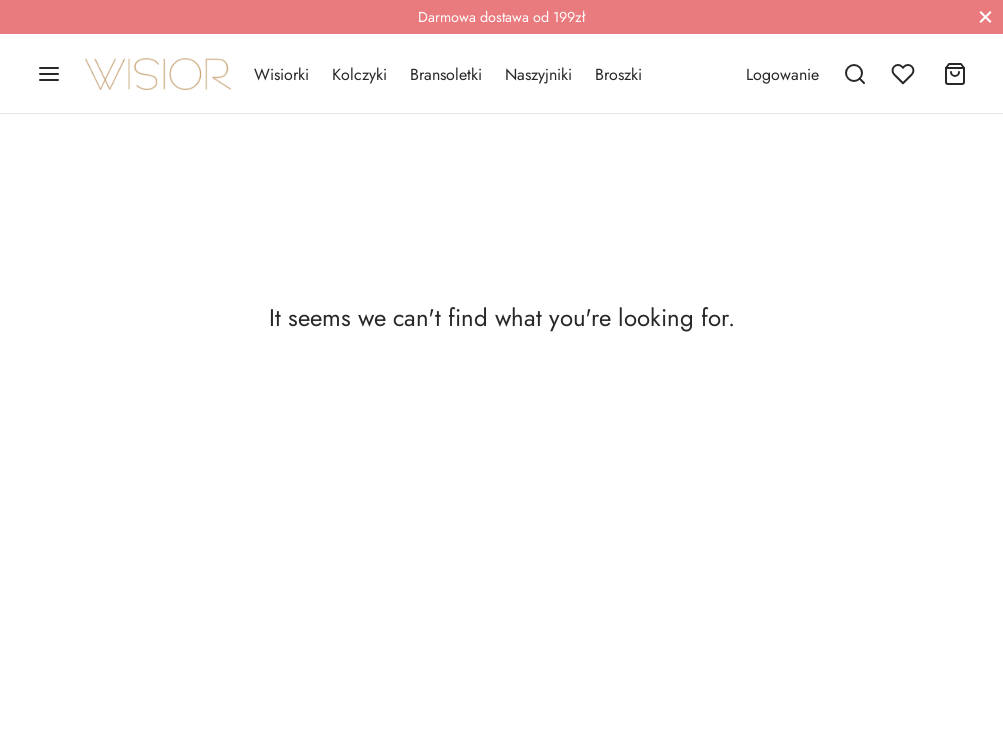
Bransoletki (446, 74)
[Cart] (955, 74)
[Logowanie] (782, 74)
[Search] (855, 74)
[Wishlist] (905, 74)
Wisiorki (281, 74)
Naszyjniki (538, 74)
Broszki (618, 74)
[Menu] (49, 74)
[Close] (985, 16)
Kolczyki (359, 74)
